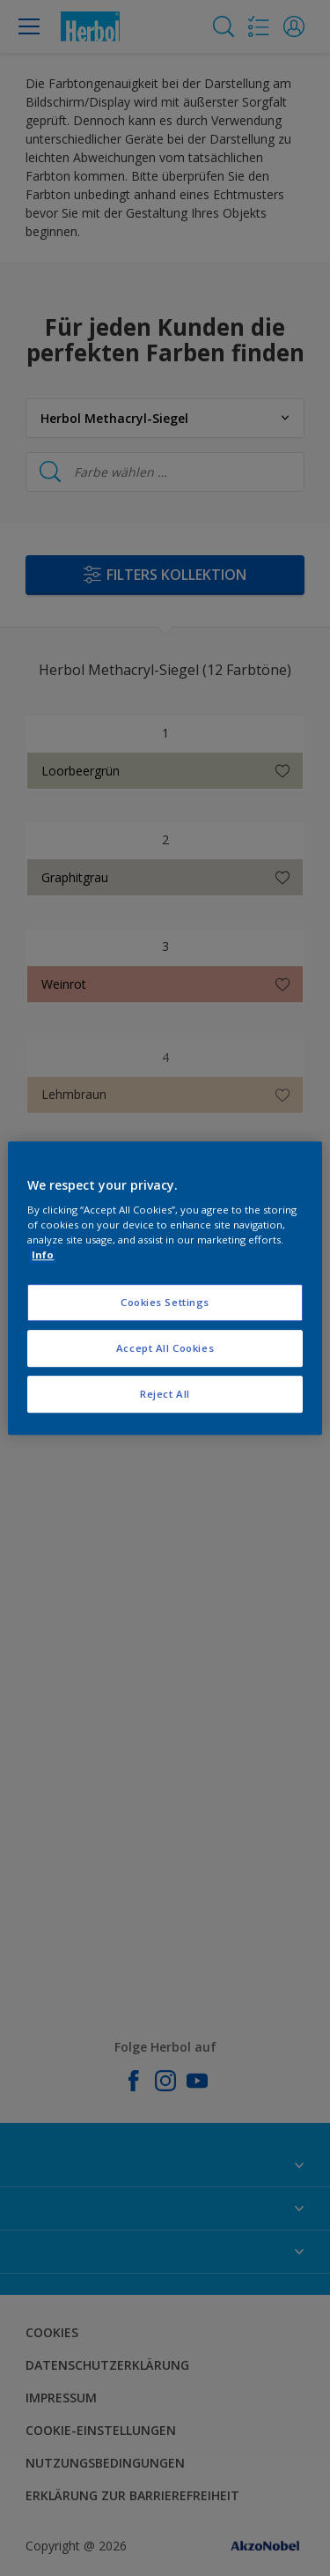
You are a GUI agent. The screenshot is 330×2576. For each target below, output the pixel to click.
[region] (164, 1288)
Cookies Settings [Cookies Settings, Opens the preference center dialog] (165, 1303)
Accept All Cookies (165, 1348)
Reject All (165, 1393)
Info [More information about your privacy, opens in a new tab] (43, 1254)
